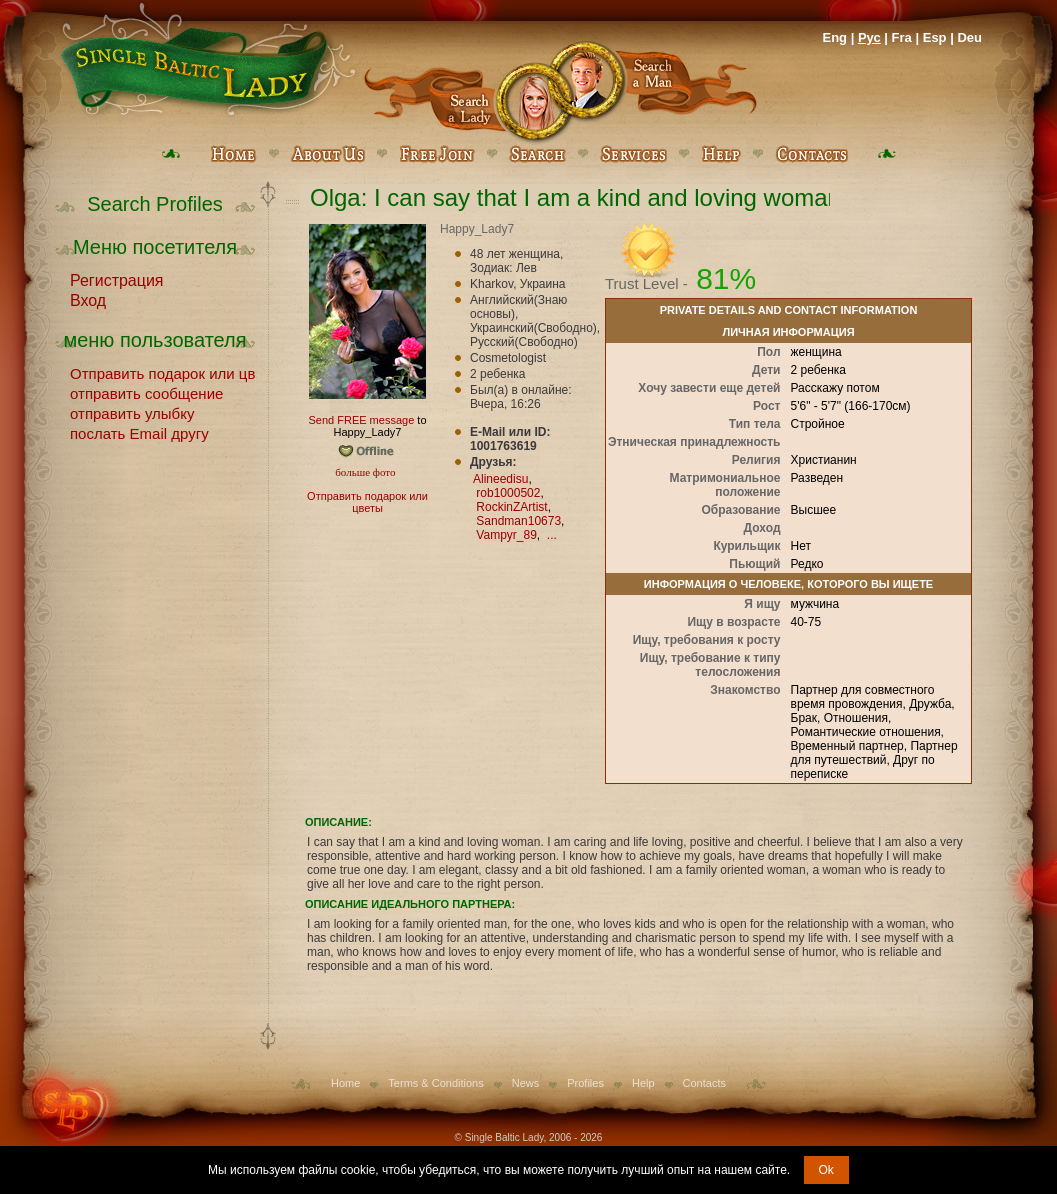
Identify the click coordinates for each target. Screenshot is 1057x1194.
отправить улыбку (132, 412)
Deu (969, 37)
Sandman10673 (518, 521)
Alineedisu (500, 479)
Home (345, 1083)
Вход (88, 299)
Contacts (704, 1083)
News (526, 1083)
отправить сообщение (146, 392)
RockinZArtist (511, 507)
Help (643, 1083)
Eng (834, 37)
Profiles (585, 1083)
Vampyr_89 (506, 535)
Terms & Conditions (435, 1083)
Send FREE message (361, 420)
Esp (935, 37)
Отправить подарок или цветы (162, 372)
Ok (826, 1170)
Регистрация (117, 279)
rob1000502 (508, 493)
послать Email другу (139, 432)
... (552, 535)
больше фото (364, 472)
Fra (902, 37)
